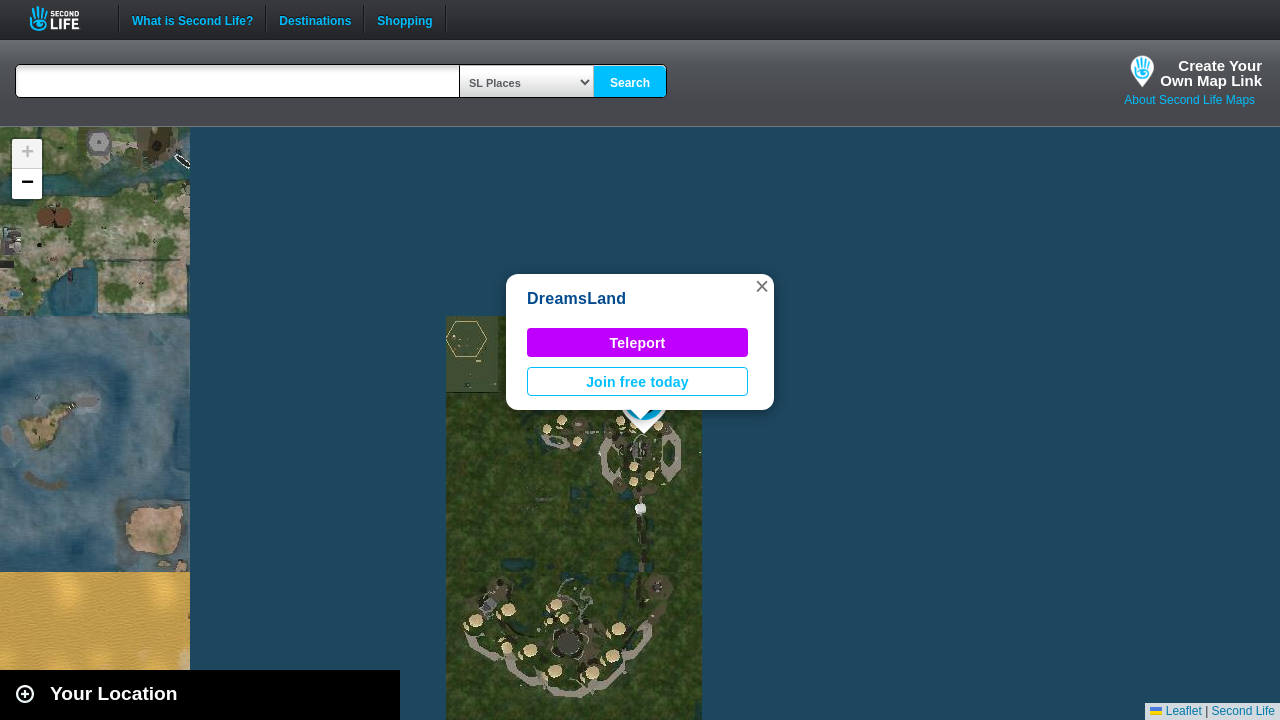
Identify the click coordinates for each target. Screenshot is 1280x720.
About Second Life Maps (1189, 100)
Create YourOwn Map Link (1211, 73)
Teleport (638, 343)
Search (630, 83)
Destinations (315, 19)
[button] (762, 286)
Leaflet (1175, 711)
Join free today (637, 382)
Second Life (65, 18)
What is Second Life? (192, 19)
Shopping (404, 19)
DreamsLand (576, 298)
